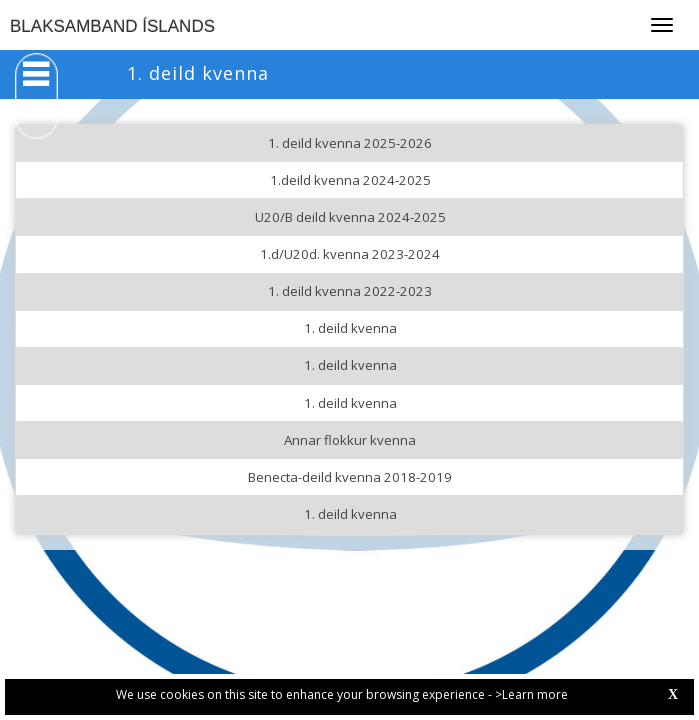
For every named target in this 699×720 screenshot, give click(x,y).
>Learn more (531, 694)
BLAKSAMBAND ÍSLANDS (112, 26)
